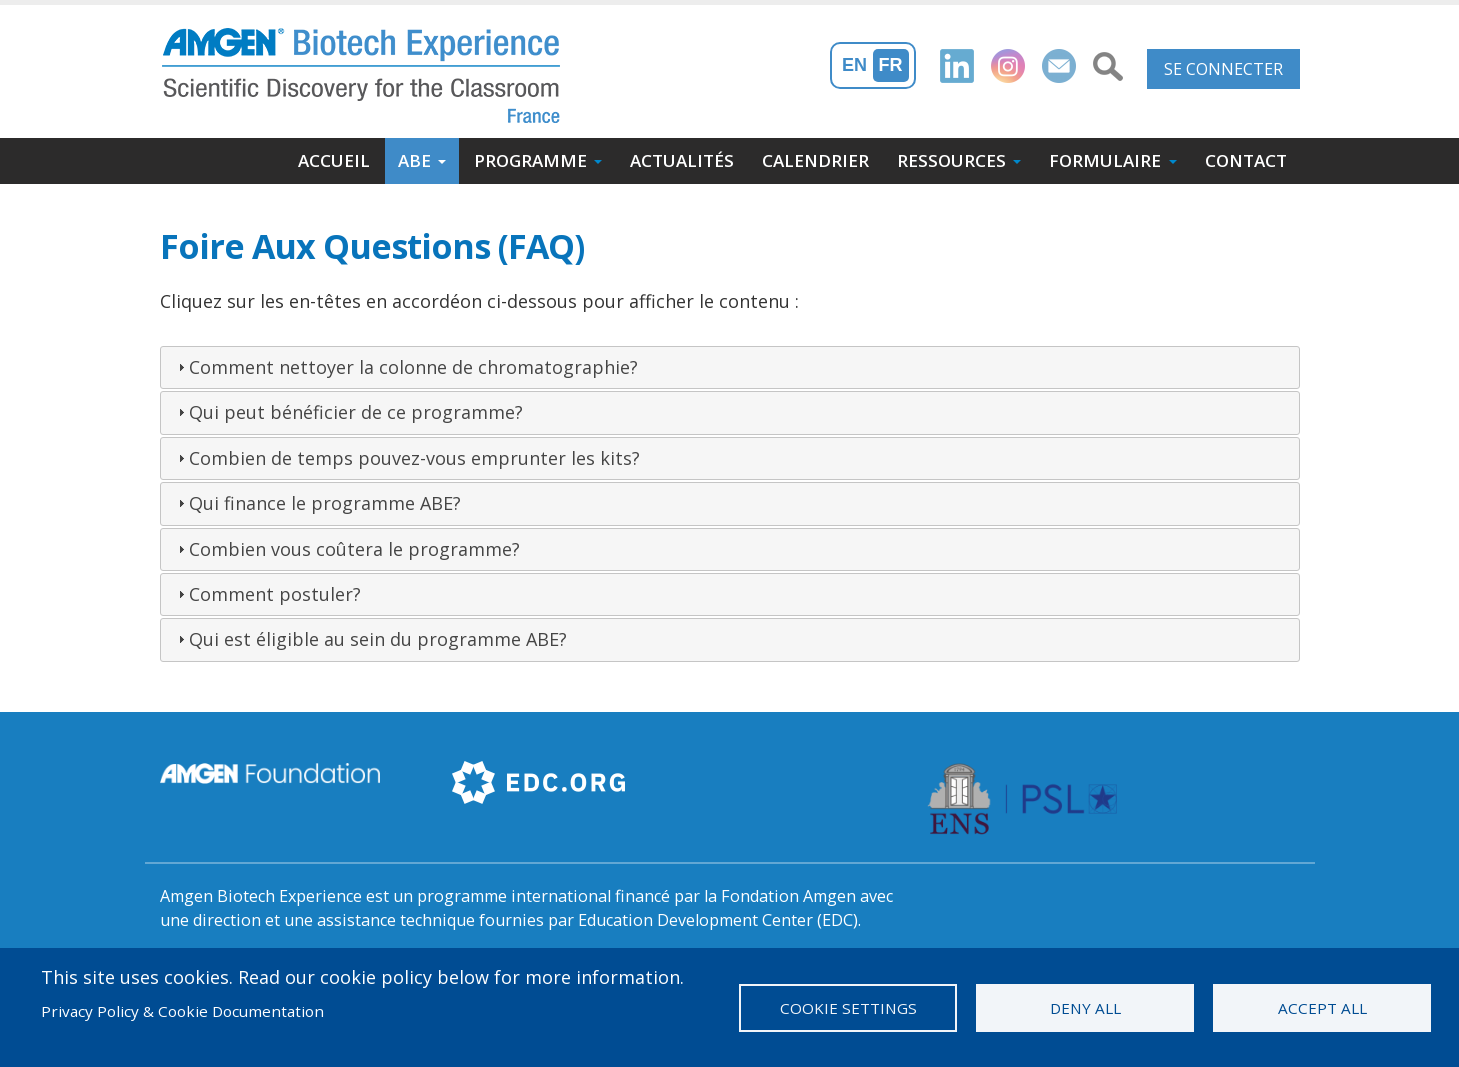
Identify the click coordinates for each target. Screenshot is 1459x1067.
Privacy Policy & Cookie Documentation (182, 1011)
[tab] (730, 367)
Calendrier (815, 160)
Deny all (1085, 1008)
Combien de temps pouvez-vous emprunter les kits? (414, 458)
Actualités (682, 160)
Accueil (334, 160)
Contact (1246, 160)
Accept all (1322, 1008)
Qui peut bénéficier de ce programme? (356, 412)
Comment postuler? (275, 594)
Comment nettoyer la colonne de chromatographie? (413, 367)
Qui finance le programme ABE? (325, 503)
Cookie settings (848, 1008)
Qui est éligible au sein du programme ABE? (378, 639)
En (854, 65)
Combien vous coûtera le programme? (354, 549)
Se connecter (1223, 69)
